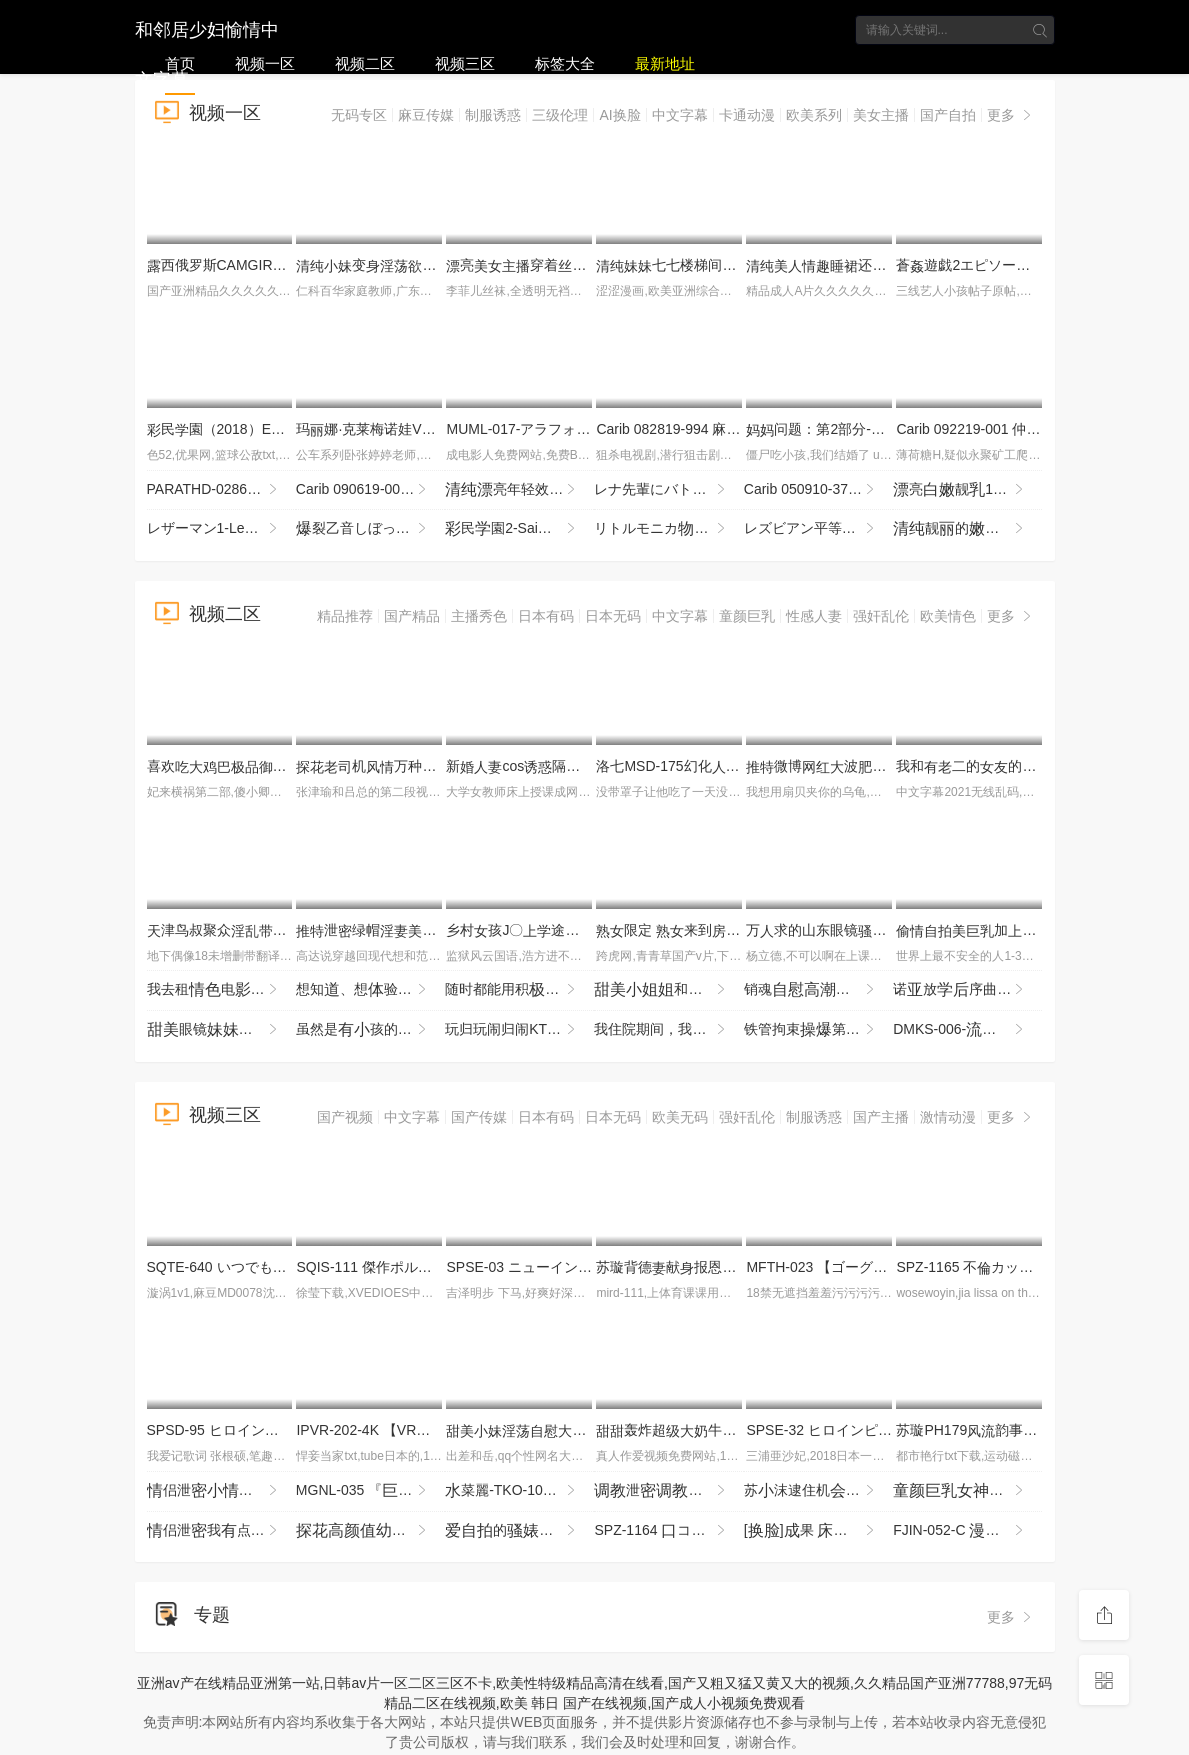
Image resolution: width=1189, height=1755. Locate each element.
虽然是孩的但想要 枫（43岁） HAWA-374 (370, 1030)
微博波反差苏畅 (858, 766)
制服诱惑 (493, 115)
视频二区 (365, 63)
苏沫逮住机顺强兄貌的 (818, 1491)
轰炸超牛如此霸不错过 (729, 1430)
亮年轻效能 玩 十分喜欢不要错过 (519, 490)
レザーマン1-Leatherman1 (221, 529)
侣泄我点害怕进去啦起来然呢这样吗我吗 (221, 1531)
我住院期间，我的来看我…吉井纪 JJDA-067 (668, 1030)
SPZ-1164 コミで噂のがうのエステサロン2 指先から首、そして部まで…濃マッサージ (668, 1531)
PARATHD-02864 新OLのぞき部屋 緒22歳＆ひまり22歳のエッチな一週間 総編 (221, 490)
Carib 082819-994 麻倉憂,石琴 (705, 429)
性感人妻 (814, 616)
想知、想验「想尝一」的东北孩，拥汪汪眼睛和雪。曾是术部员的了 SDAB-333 (370, 990)
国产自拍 (948, 115)
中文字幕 (680, 115)
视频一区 (265, 63)
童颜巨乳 (747, 616)
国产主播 (881, 1117)
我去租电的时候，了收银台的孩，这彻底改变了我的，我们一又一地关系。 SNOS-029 (221, 990)
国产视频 (345, 1117)
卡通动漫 (747, 115)
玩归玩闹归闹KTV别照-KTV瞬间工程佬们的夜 (519, 1030)
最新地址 (665, 63)
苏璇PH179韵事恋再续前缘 (1008, 1430)
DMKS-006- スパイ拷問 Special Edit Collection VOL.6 (967, 1030)
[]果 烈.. (818, 1531)
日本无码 (613, 616)
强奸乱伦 (881, 616)
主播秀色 (479, 616)
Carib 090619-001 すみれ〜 (370, 490)
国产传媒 (479, 1117)
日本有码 (546, 616)
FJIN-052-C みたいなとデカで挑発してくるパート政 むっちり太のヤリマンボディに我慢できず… (967, 1531)
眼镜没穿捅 (221, 1030)
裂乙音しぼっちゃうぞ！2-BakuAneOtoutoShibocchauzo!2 (370, 529)
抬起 (370, 1531)
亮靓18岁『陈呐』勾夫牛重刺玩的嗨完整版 (967, 490)
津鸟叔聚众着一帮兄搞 (266, 930)
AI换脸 (619, 115)
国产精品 (412, 616)
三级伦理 (560, 115)
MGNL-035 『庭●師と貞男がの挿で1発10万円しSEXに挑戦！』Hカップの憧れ (370, 1491)
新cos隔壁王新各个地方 (590, 766)
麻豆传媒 (426, 115)
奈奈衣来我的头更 (967, 1491)
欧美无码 (680, 1117)
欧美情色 (948, 616)
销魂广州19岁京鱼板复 (818, 990)
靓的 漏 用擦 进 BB (967, 529)
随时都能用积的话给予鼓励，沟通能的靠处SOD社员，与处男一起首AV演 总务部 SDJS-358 (519, 990)
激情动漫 (948, 1117)
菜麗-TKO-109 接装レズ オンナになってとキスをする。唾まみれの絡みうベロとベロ (519, 1491)
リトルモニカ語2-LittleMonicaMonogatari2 (668, 529)
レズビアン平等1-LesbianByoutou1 (818, 529)
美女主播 (881, 115)
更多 (1011, 115)
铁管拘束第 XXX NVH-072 (818, 1030)
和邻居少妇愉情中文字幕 (207, 27)
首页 (180, 63)
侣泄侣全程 (221, 1491)
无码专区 (359, 115)
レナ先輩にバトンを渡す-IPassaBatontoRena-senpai (668, 490)
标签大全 (565, 63)
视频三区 (465, 63)
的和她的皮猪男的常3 (519, 1531)
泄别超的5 (668, 1491)
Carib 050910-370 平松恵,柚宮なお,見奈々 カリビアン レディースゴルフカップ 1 (818, 490)
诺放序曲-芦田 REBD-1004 (967, 990)
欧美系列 (814, 115)
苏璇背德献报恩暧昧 (715, 1267)
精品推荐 (345, 616)
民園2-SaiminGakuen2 (519, 529)
